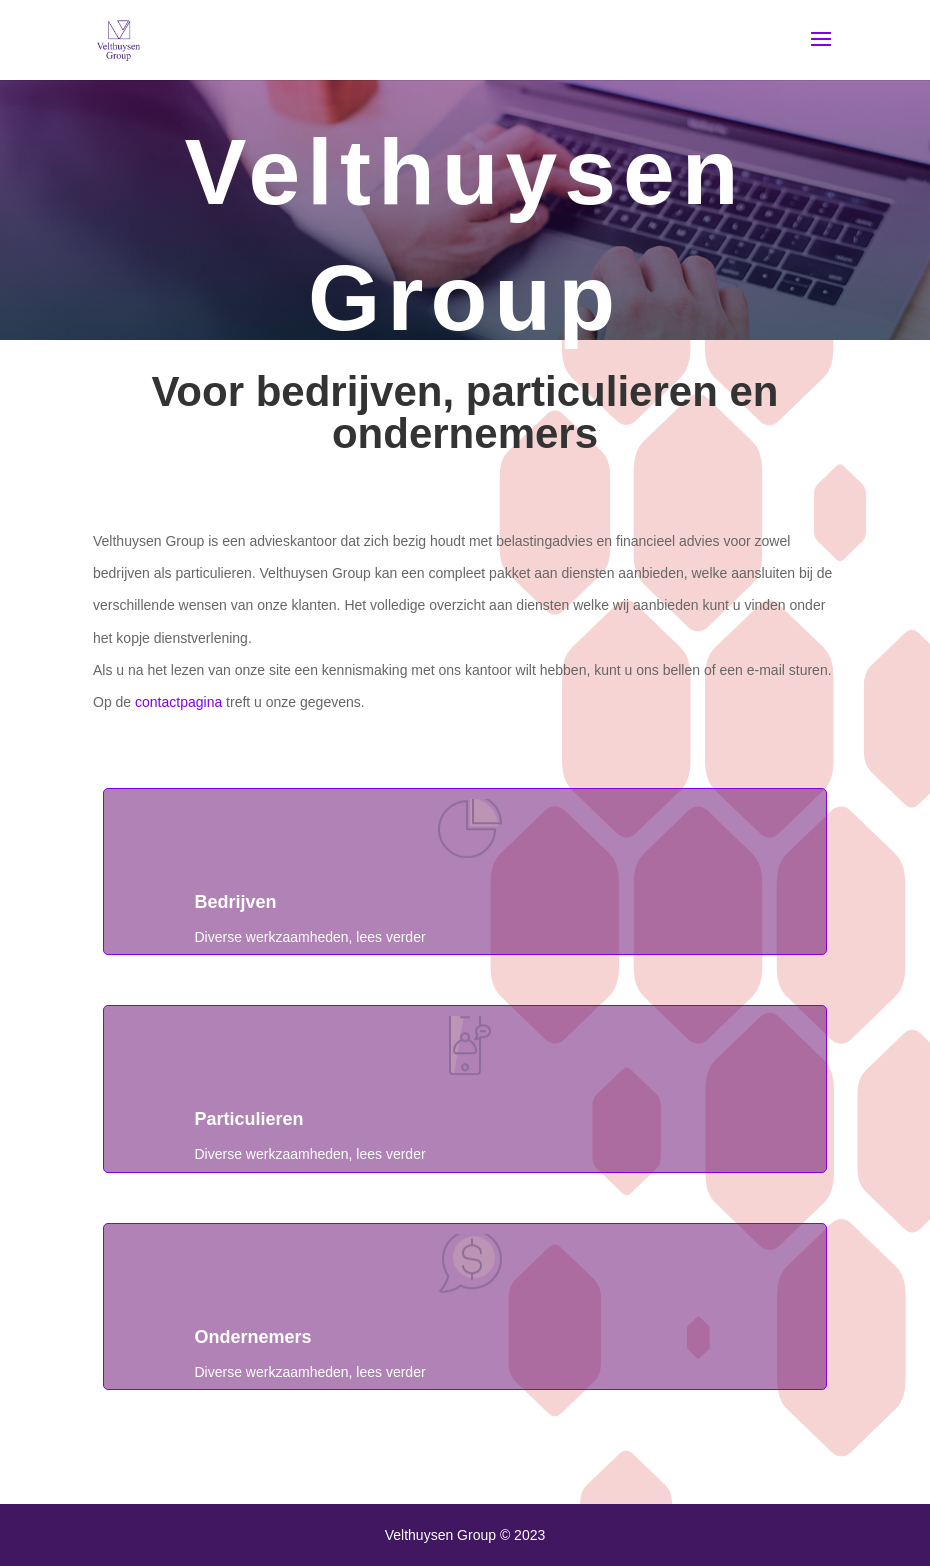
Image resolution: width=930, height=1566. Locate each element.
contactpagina (178, 702)
